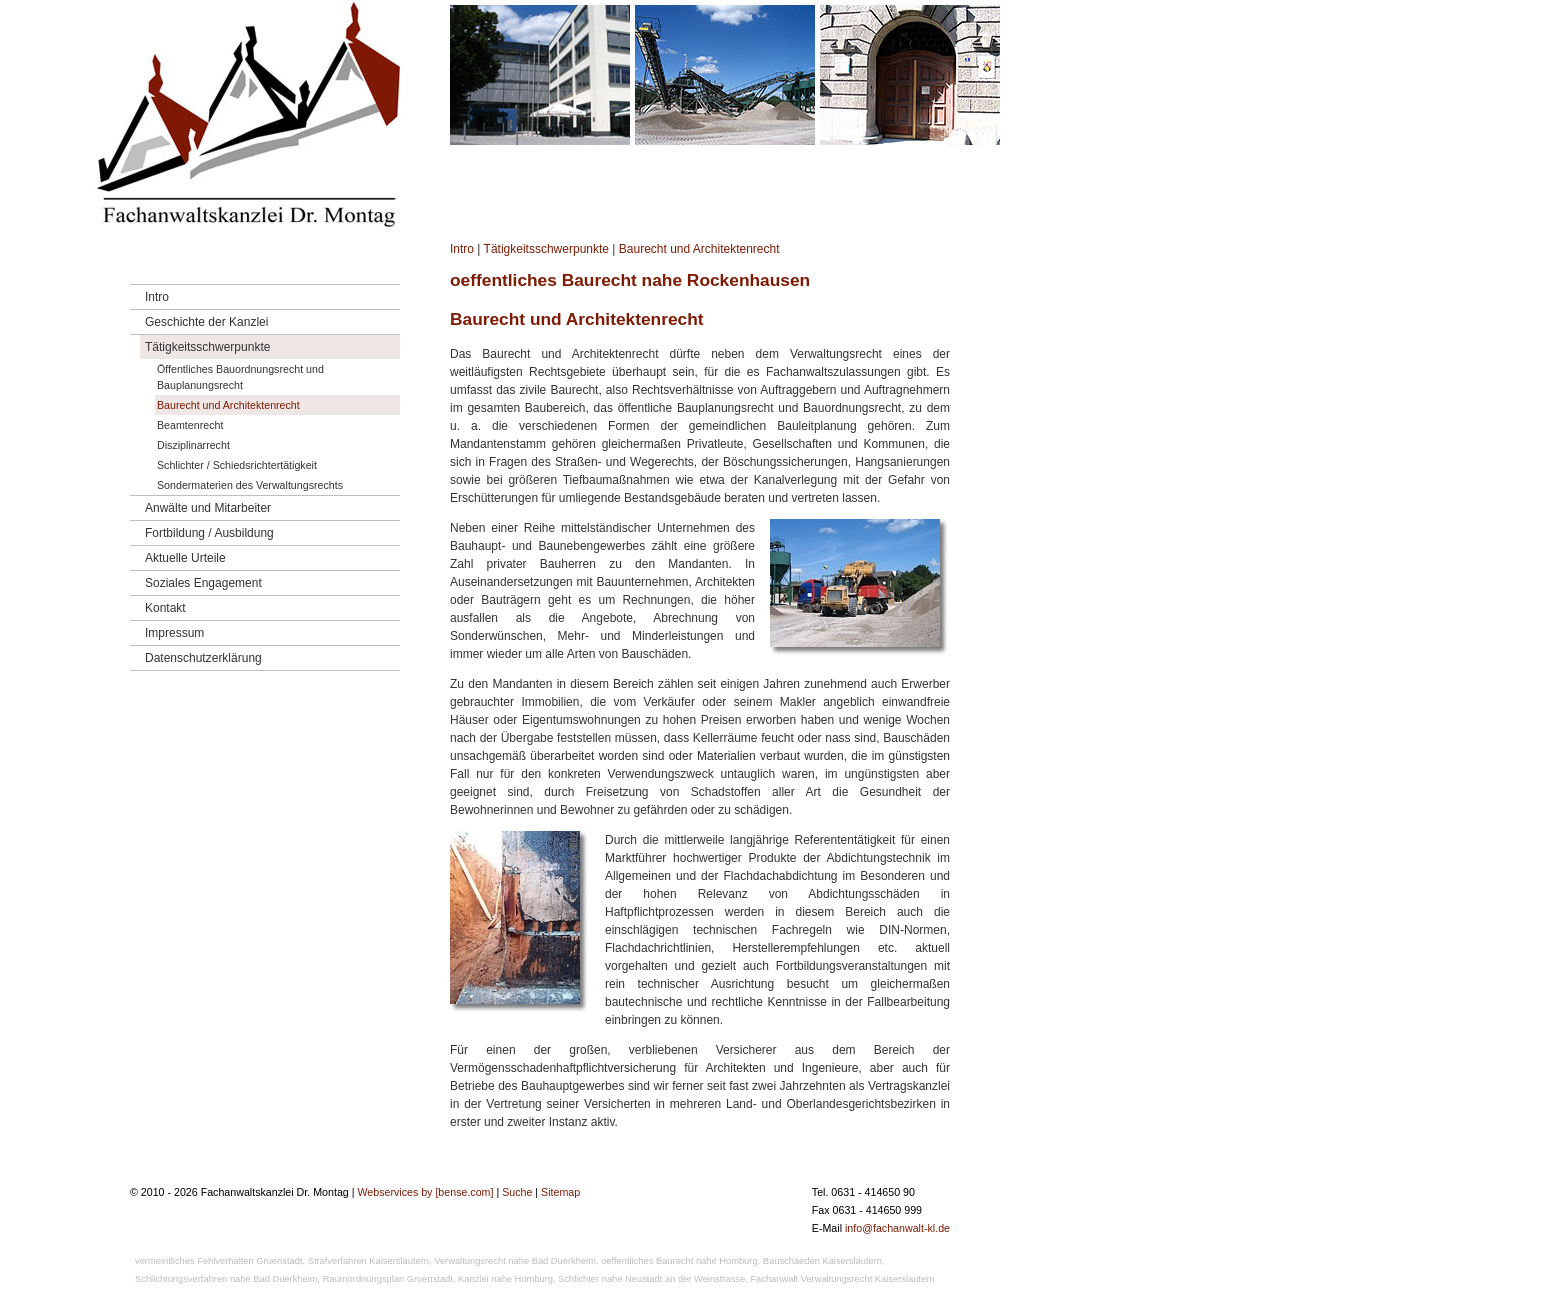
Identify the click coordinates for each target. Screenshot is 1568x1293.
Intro (462, 249)
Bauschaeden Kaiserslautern (822, 1261)
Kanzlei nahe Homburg (505, 1279)
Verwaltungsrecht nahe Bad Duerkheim (515, 1261)
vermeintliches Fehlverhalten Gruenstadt (218, 1261)
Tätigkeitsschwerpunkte (546, 249)
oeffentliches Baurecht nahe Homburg (679, 1261)
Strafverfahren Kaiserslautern (368, 1261)
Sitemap (560, 1192)
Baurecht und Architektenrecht (699, 249)
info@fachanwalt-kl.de (897, 1228)
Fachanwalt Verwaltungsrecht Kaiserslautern (842, 1279)
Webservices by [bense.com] (425, 1192)
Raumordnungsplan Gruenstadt (388, 1279)
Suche (517, 1192)
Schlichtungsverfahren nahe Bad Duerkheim (226, 1279)
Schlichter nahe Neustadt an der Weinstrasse (651, 1279)
